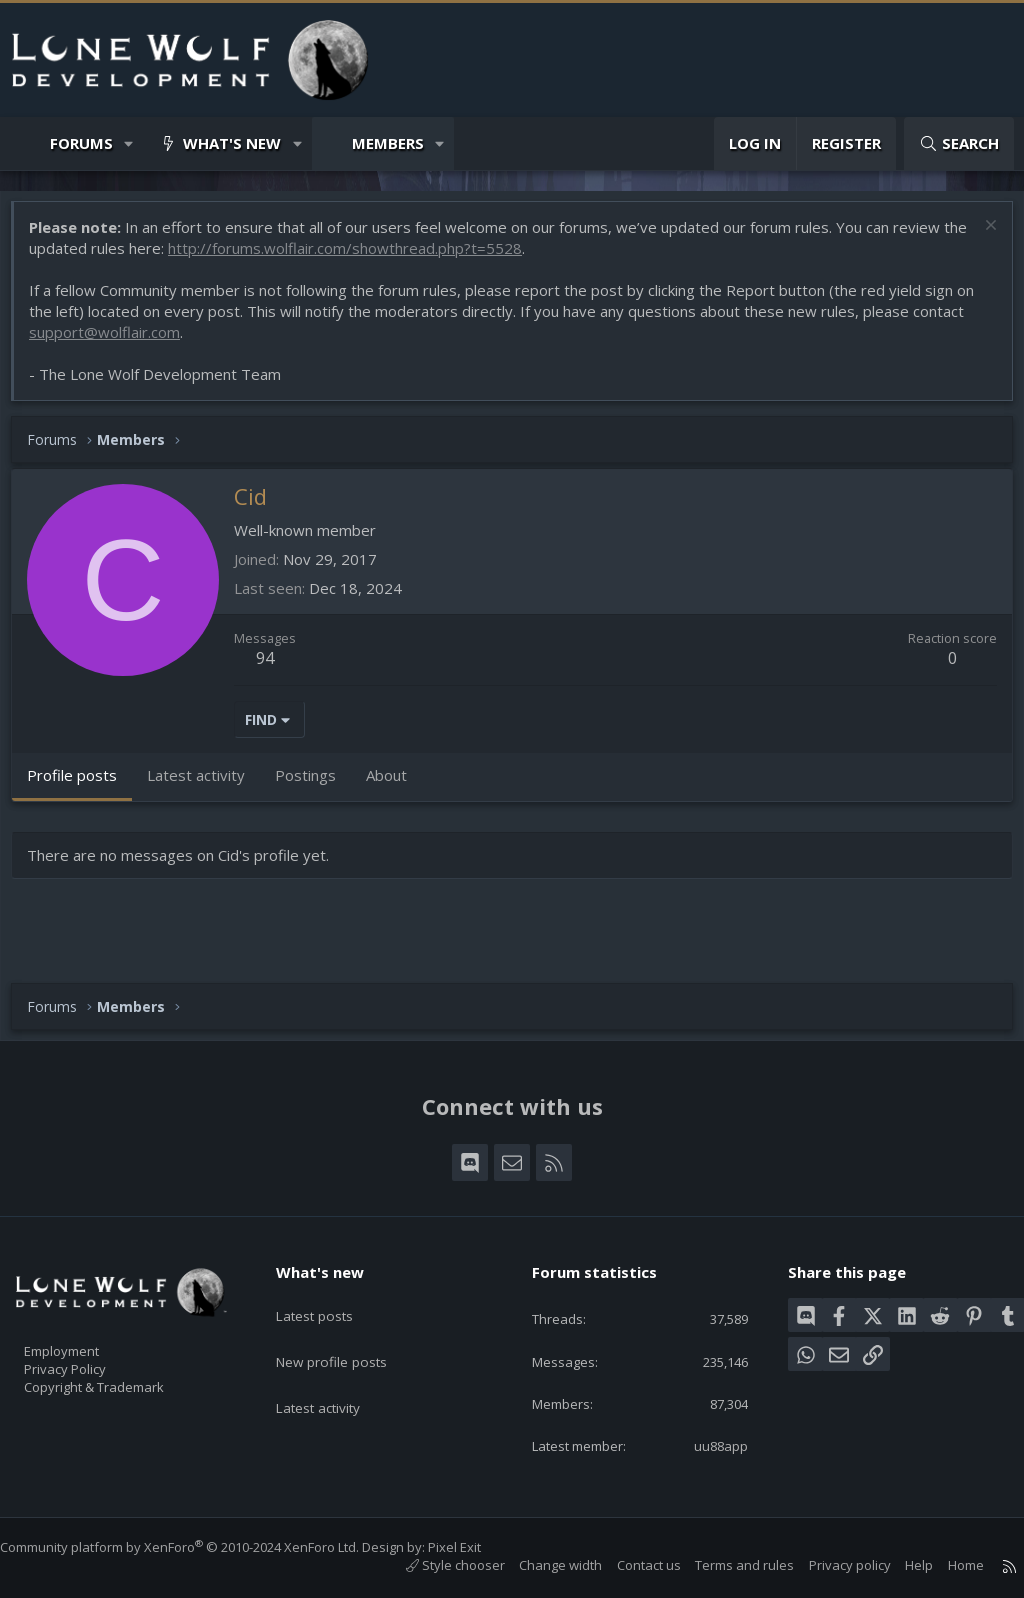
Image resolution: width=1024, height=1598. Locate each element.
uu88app (708, 1444)
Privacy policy (830, 1565)
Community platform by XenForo (199, 1547)
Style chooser (435, 1565)
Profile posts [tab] (82, 785)
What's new (232, 143)
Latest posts (330, 1297)
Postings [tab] (315, 785)
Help (899, 1565)
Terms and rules (724, 1565)
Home (946, 1565)
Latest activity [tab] (206, 785)
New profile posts (348, 1336)
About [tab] (396, 785)
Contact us (629, 1565)
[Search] (959, 143)
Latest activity (335, 1375)
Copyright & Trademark (125, 1380)
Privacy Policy (91, 1359)
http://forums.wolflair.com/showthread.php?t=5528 (382, 258)
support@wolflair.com (114, 342)
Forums (81, 143)
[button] (129, 143)
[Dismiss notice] (978, 237)
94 (275, 668)
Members (388, 143)
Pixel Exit (474, 1547)
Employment (87, 1338)
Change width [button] (540, 1565)
